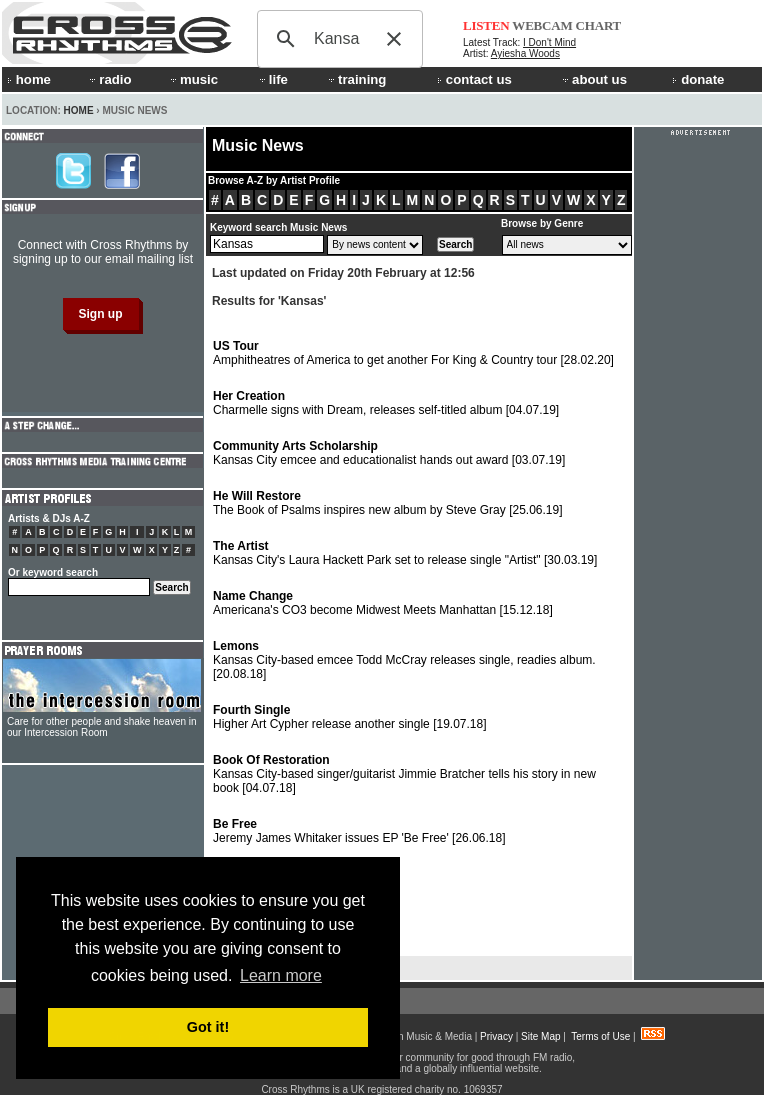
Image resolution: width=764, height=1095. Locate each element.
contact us (474, 79)
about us (593, 79)
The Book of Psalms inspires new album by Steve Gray (388, 503)
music (193, 79)
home (29, 79)
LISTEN (486, 25)
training (356, 79)
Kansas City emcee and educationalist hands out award (389, 453)
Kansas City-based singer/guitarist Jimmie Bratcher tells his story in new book (404, 774)
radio (109, 79)
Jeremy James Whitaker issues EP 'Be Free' (359, 831)
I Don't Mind (549, 42)
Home (79, 110)
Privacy (496, 1036)
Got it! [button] (208, 1027)
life (272, 79)
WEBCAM (542, 25)
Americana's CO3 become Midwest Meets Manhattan (383, 603)
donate (698, 79)
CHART (599, 25)
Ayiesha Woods (525, 53)
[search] (337, 39)
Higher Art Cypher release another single (350, 717)
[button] (394, 39)
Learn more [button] (281, 975)
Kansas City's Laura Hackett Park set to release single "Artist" (405, 553)
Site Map (540, 1036)
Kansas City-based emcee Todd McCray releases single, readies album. (404, 660)
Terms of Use (600, 1036)
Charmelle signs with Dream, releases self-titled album (386, 403)
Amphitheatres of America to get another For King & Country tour (413, 353)
